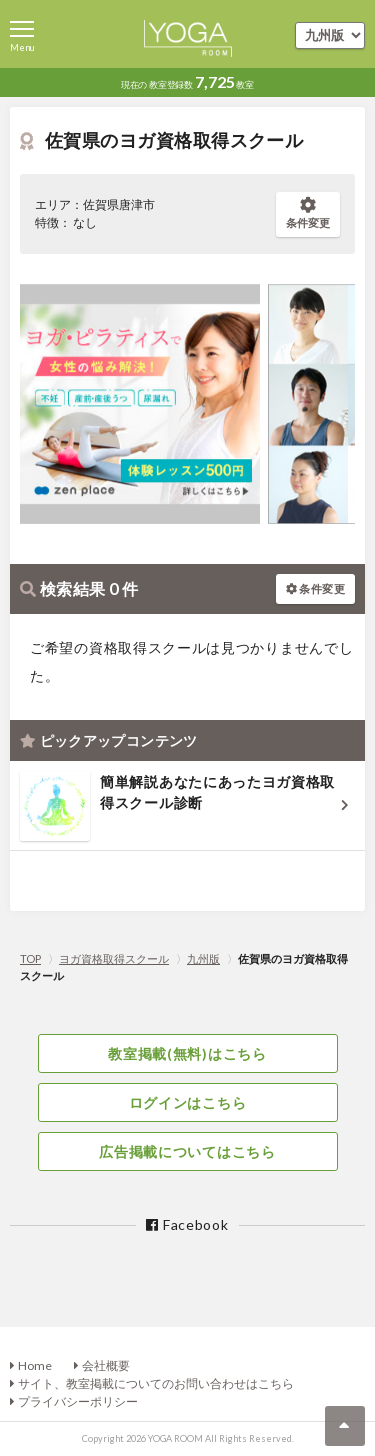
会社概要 (106, 1365)
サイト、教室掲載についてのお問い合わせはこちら (156, 1383)
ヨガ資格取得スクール (114, 958)
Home (35, 1365)
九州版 (203, 958)
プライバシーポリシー (78, 1401)
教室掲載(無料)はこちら (187, 1053)
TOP (30, 958)
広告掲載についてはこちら (187, 1151)
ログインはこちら (188, 1102)
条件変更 (308, 213)
